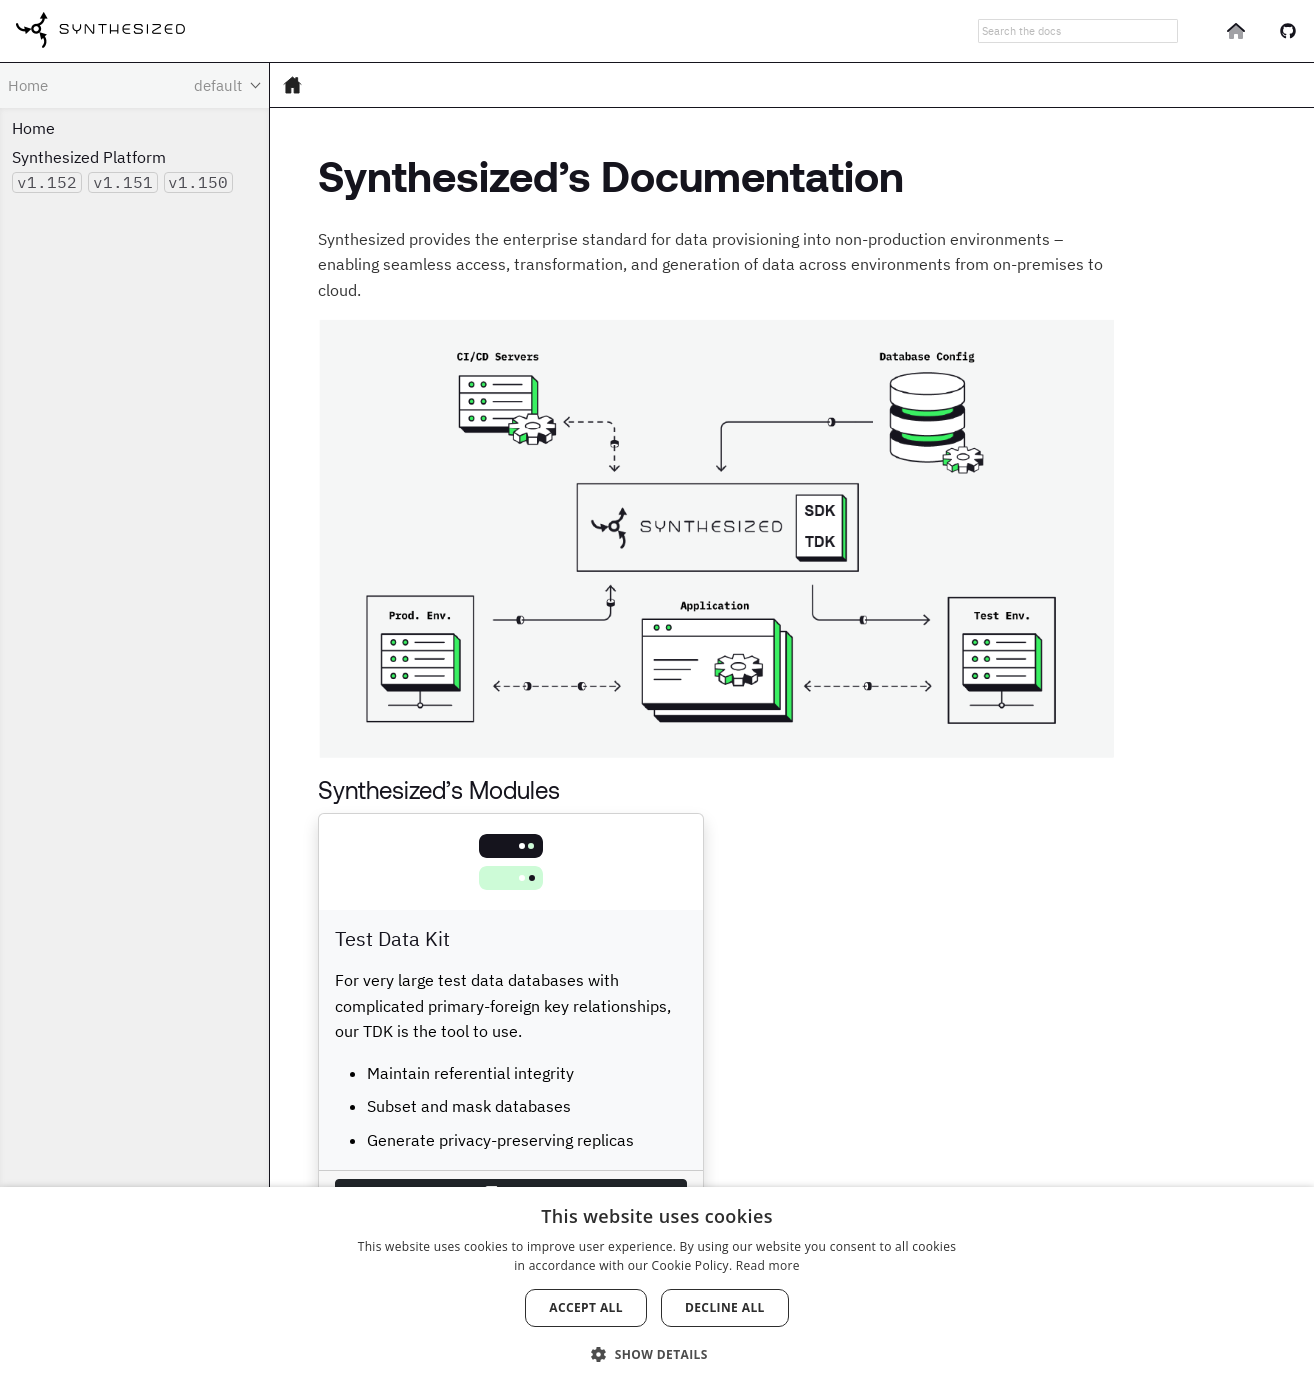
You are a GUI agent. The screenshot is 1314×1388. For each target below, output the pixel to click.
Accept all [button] (586, 1307)
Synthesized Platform (89, 157)
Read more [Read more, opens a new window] (768, 1265)
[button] (657, 1353)
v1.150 (198, 182)
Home (33, 128)
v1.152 (47, 182)
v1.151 (123, 182)
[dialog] (657, 1287)
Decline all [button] (725, 1307)
